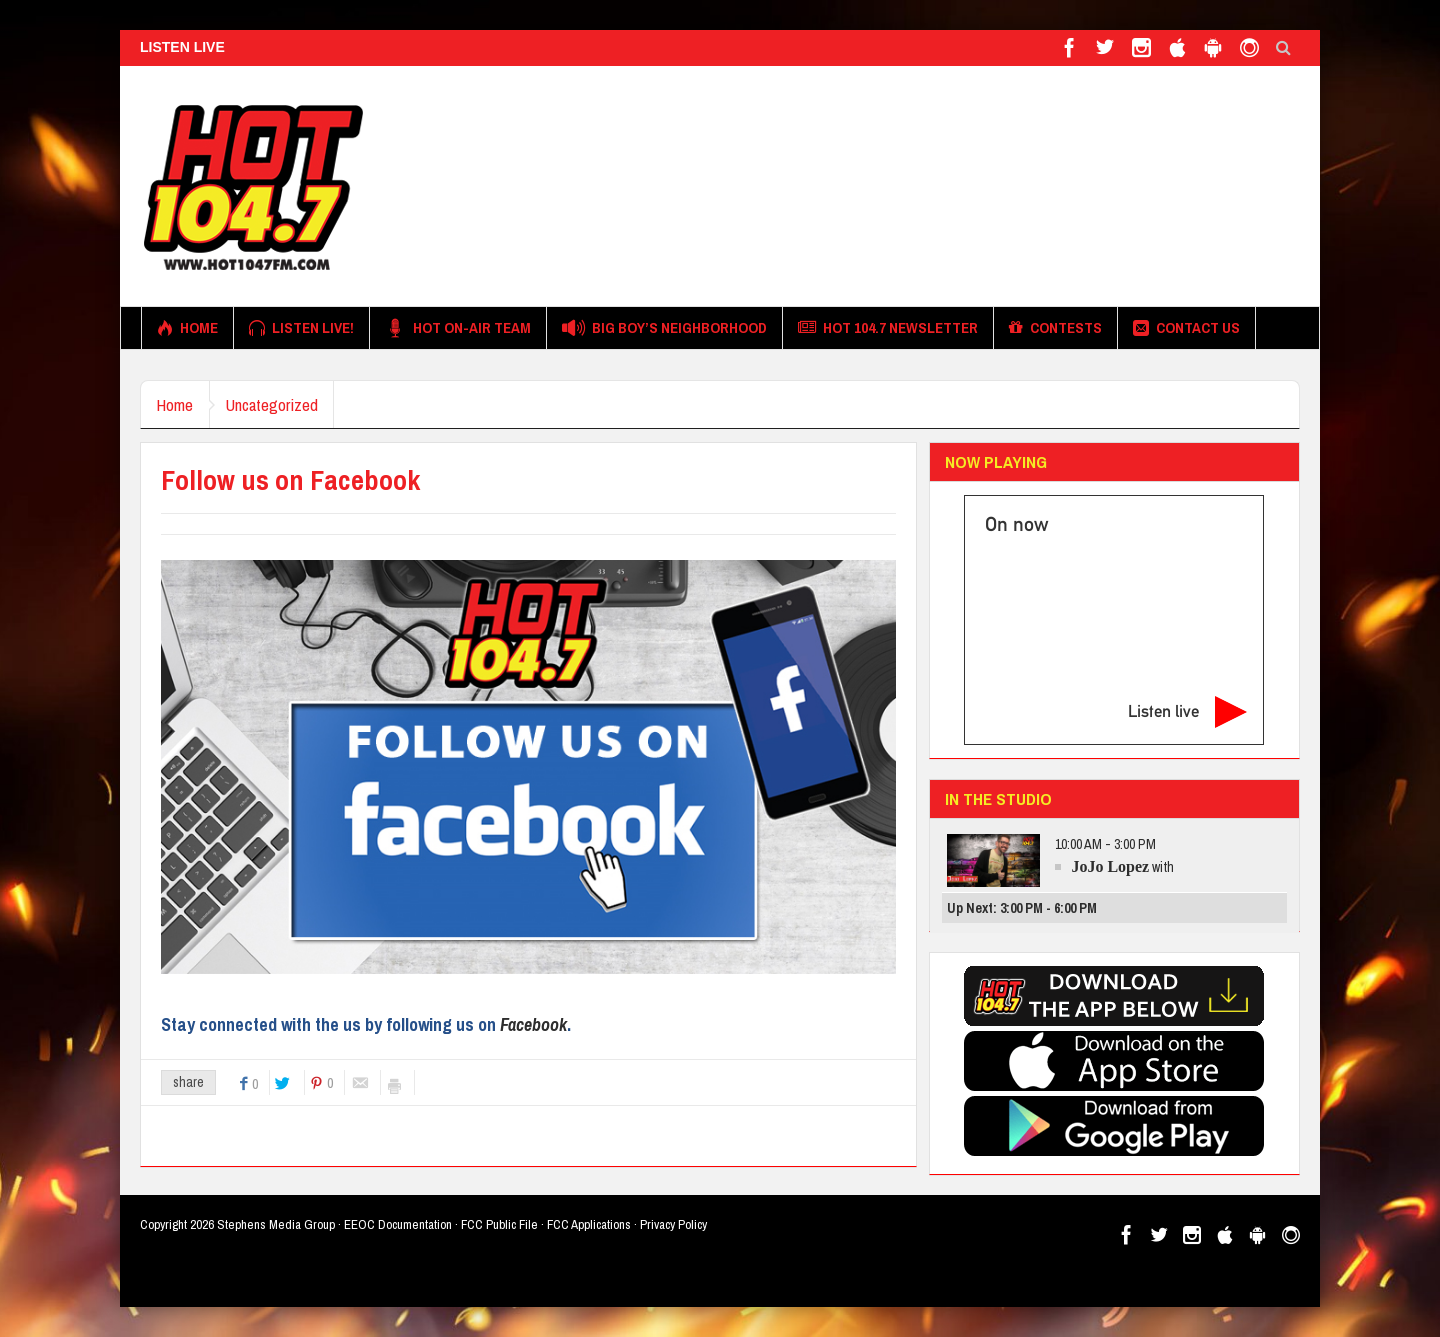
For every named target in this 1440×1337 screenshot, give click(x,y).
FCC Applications (589, 1224)
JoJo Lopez (1110, 866)
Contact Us (1186, 328)
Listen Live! (301, 328)
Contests (1055, 328)
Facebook (533, 1024)
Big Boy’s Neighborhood (664, 328)
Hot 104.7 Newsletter (888, 328)
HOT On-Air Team (458, 328)
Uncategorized (285, 404)
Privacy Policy (673, 1224)
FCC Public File (499, 1224)
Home (187, 328)
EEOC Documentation (398, 1224)
